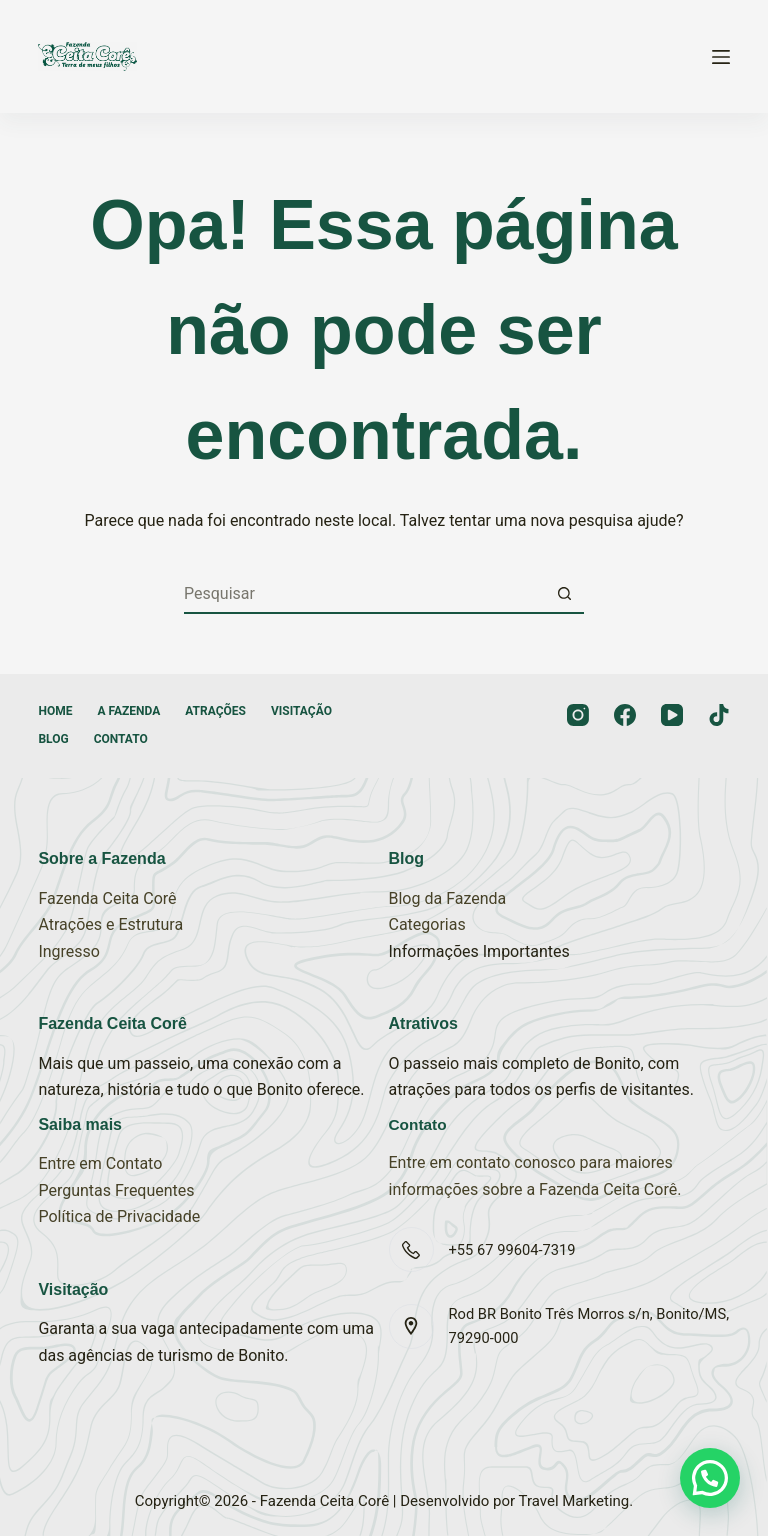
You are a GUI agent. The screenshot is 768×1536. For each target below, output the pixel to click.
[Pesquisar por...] (364, 594)
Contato (121, 739)
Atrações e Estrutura (110, 924)
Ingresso (69, 951)
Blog (53, 739)
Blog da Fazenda (448, 898)
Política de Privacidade (119, 1216)
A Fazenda (128, 711)
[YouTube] (672, 715)
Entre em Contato (100, 1163)
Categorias (427, 924)
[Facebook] (625, 715)
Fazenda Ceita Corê (107, 898)
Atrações (215, 711)
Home (55, 711)
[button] (710, 1478)
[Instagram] (578, 715)
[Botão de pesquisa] (564, 594)
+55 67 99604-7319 (512, 1250)
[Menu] (721, 57)
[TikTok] (719, 715)
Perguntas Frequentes (116, 1190)
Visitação (301, 711)
